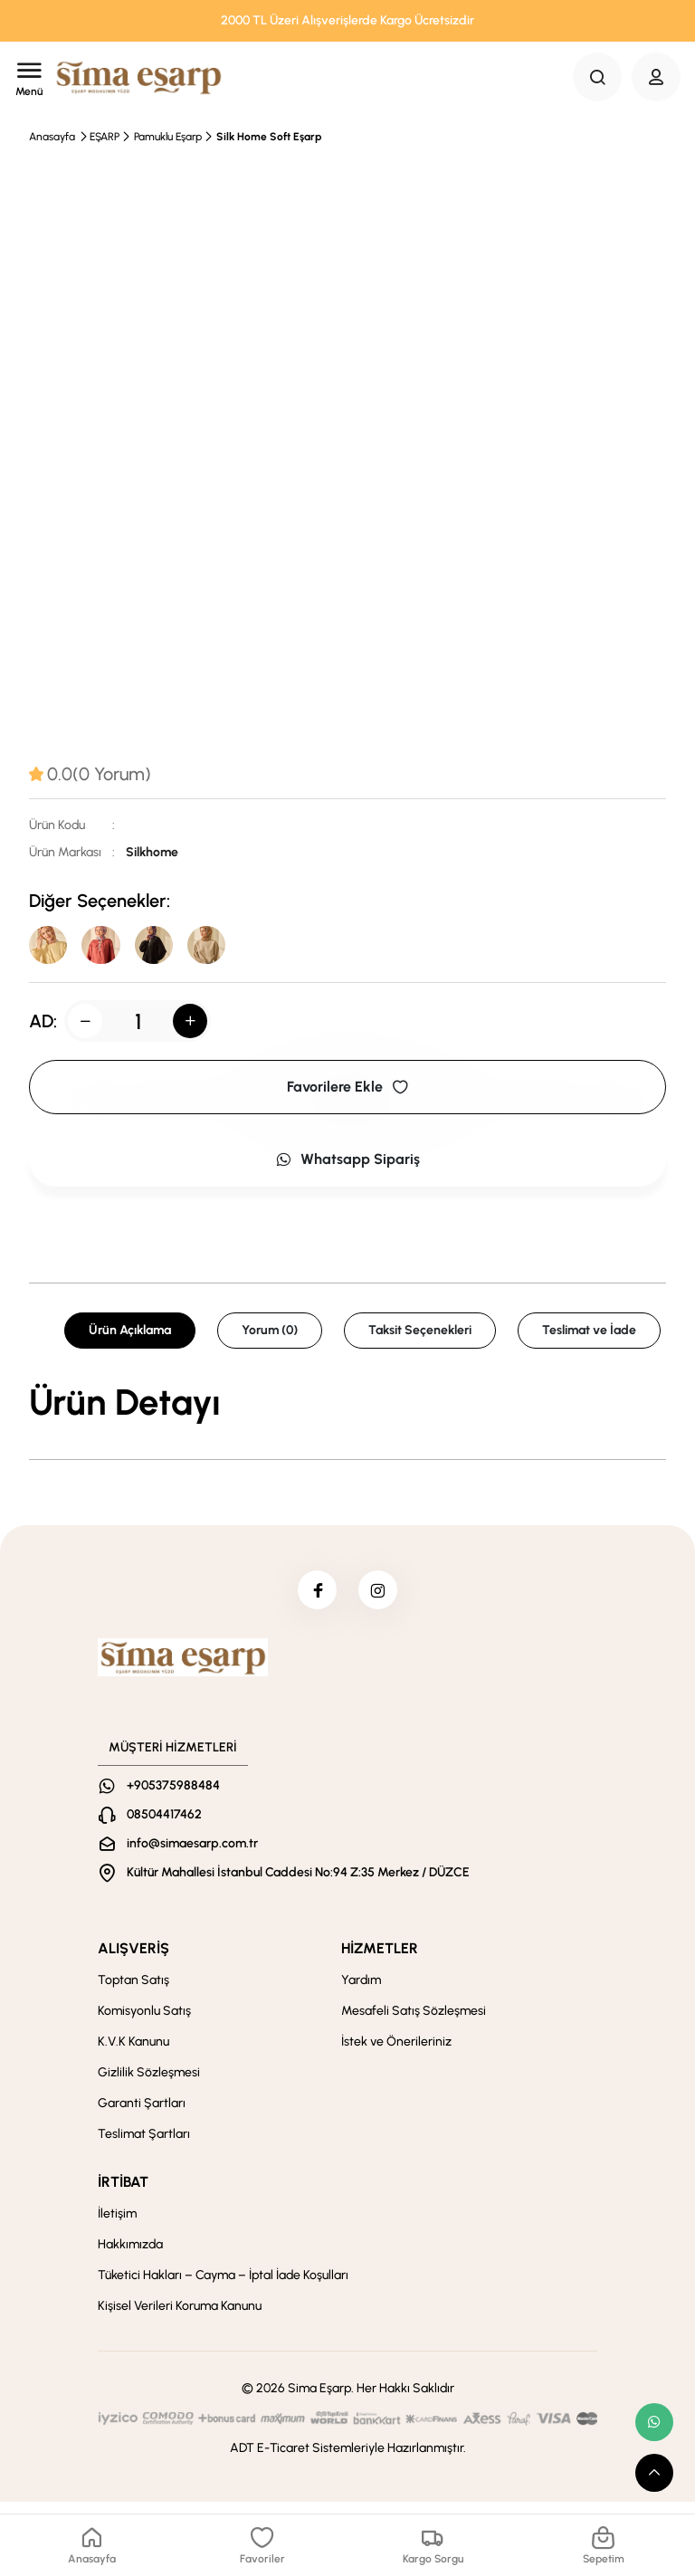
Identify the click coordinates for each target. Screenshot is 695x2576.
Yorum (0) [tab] (270, 1335)
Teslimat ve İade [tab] (589, 1335)
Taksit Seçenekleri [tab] (419, 1335)
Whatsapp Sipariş (347, 1164)
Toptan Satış (133, 1991)
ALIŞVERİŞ (133, 1960)
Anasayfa (52, 136)
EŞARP (104, 136)
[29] (108, 947)
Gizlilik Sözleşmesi (149, 2084)
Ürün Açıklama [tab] (130, 1335)
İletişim (117, 2225)
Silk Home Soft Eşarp (268, 136)
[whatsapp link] (654, 2422)
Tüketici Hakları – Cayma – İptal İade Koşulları (223, 2287)
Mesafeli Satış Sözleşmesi (413, 2022)
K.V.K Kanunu (133, 2053)
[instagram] (381, 1598)
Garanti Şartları (142, 2115)
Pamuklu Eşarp (168, 136)
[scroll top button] (654, 2473)
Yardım (361, 1991)
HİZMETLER (379, 1960)
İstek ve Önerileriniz (396, 2053)
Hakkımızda (130, 2256)
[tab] (90, 774)
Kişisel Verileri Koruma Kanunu (180, 2317)
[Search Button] (597, 76)
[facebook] (314, 1598)
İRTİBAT (123, 2193)
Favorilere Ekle (347, 1092)
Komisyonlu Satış (144, 2022)
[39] (50, 947)
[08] (224, 947)
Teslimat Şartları (144, 2145)
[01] (166, 947)
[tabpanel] (347, 1407)
